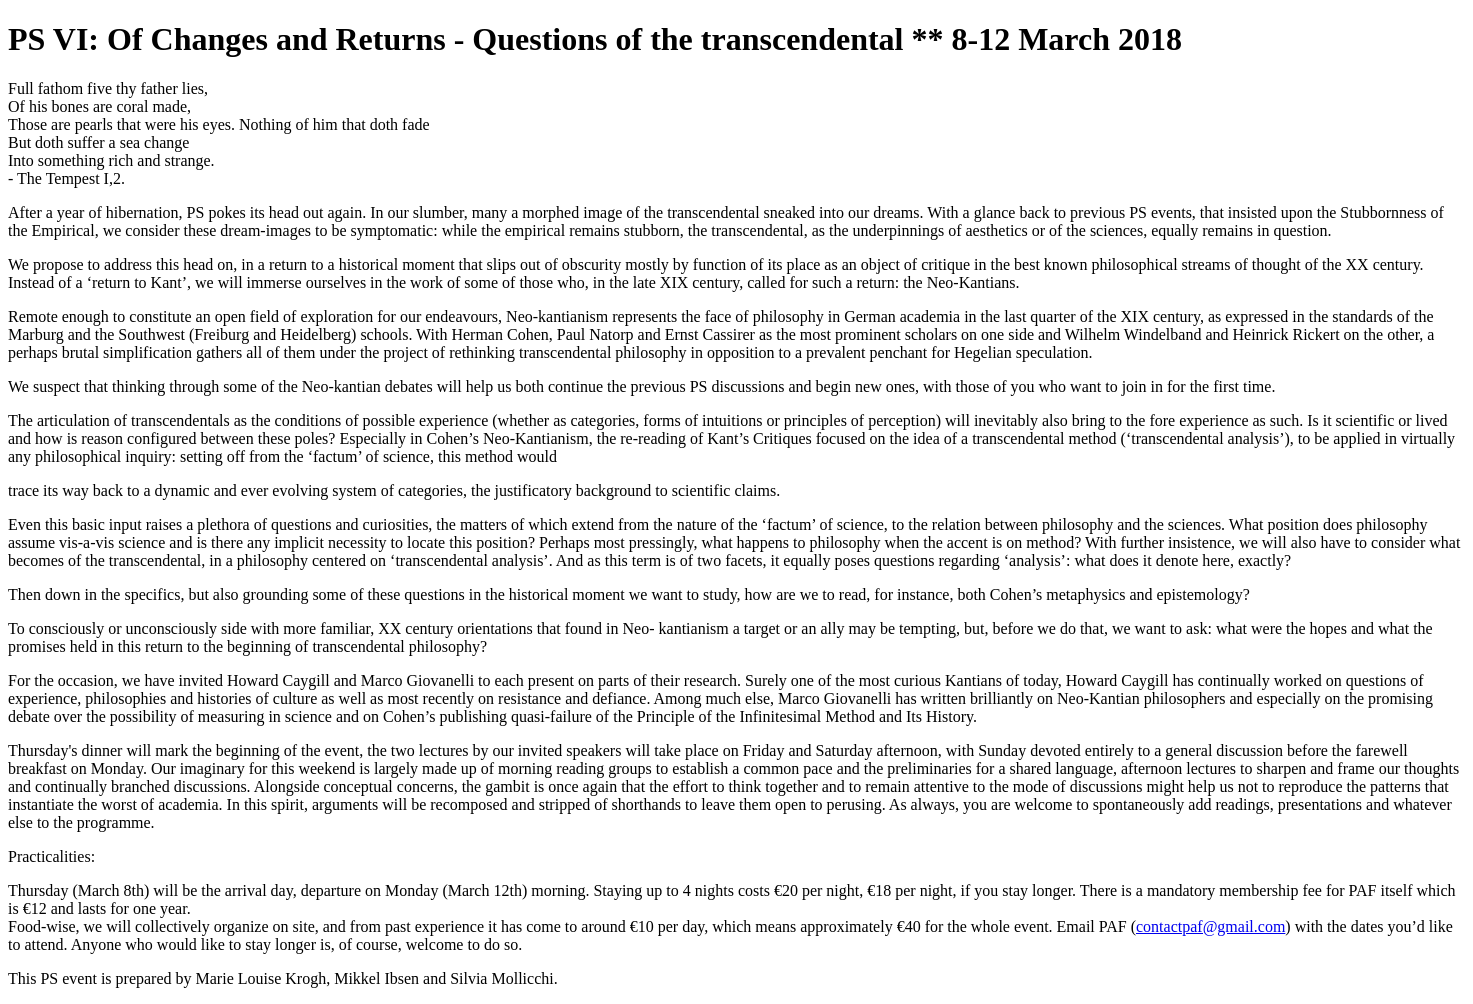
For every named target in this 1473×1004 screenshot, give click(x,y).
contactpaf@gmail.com (1210, 926)
